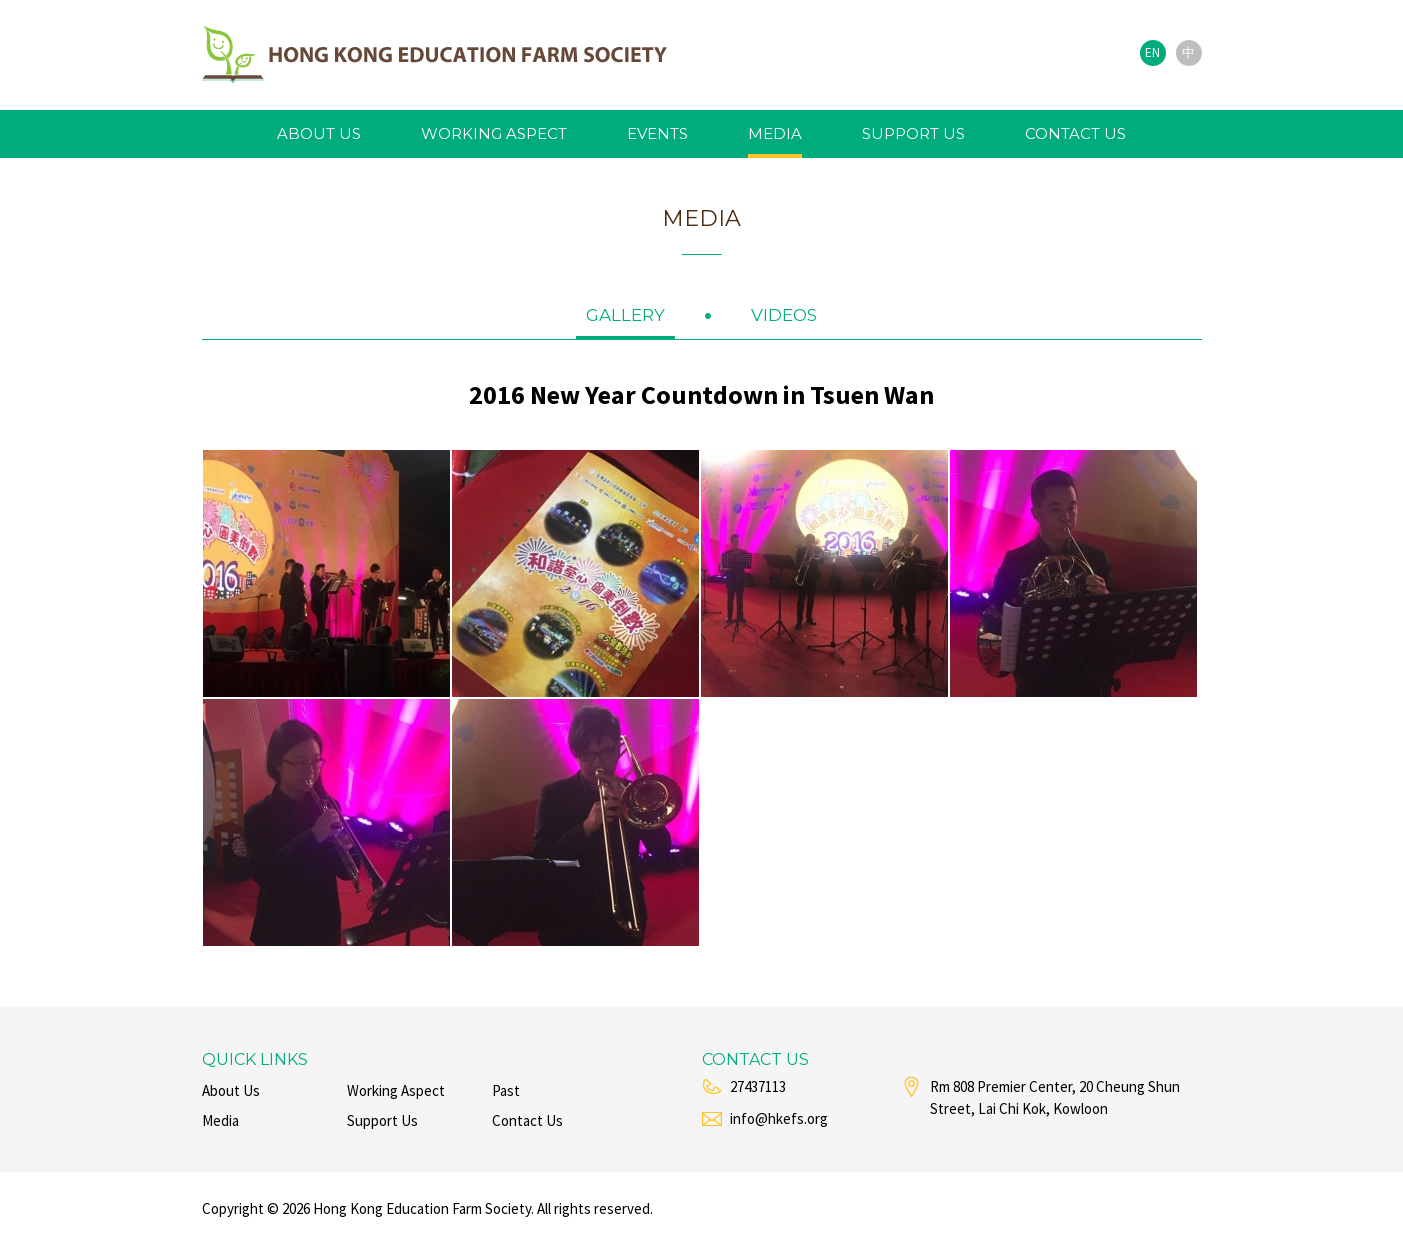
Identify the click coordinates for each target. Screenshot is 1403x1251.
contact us (1075, 133)
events (657, 133)
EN (1152, 52)
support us (913, 133)
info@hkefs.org (779, 1118)
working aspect (494, 133)
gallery (625, 315)
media (775, 133)
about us (319, 133)
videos (784, 315)
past (506, 1090)
